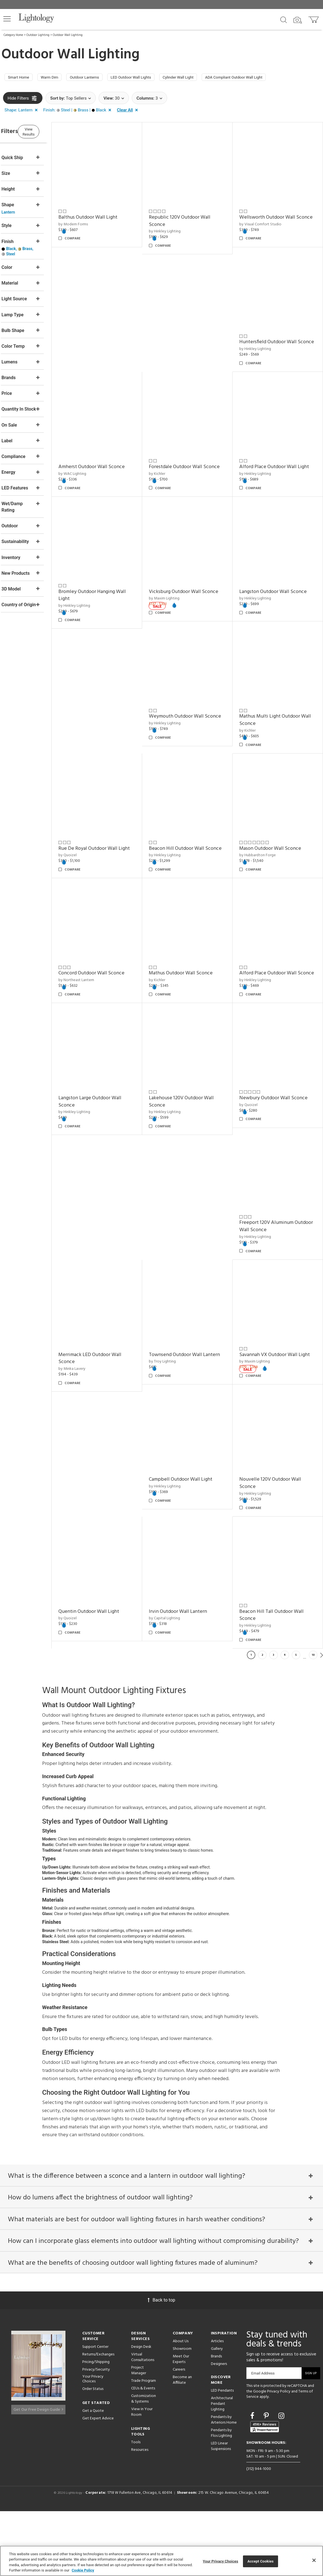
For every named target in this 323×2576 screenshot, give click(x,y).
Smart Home (21, 78)
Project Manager (138, 2435)
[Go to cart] (314, 18)
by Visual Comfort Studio (268, 226)
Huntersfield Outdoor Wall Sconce (108, 340)
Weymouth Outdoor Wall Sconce (107, 700)
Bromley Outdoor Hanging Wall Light (197, 465)
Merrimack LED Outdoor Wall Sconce (111, 1310)
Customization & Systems (143, 2464)
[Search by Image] (297, 20)
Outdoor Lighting (37, 35)
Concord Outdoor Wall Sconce (280, 822)
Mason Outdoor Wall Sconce (194, 822)
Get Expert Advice (98, 2483)
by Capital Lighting (262, 1556)
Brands (216, 2421)
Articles (217, 2406)
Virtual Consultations (142, 2422)
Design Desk (141, 2411)
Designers (219, 2429)
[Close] (314, 2560)
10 (313, 1710)
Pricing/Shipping (96, 2427)
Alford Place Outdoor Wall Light (108, 465)
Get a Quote (93, 2475)
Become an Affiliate (182, 2445)
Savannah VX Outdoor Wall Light (276, 1310)
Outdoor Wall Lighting (68, 35)
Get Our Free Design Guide (38, 2472)
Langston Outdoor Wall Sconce (280, 579)
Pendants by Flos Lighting (221, 2498)
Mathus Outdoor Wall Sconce (195, 939)
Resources (139, 2514)
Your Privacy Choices (92, 2444)
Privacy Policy (278, 2456)
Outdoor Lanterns (97, 78)
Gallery (217, 2413)
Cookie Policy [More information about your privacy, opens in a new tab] (83, 2570)
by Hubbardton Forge (181, 828)
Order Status (92, 2453)
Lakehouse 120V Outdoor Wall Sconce (195, 1067)
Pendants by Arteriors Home (224, 2485)
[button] (7, 19)
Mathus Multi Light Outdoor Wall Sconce (193, 700)
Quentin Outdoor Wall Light (277, 1431)
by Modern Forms (95, 219)
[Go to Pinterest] (267, 2480)
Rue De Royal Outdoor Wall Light (276, 700)
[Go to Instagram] (281, 2480)
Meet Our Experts (181, 2424)
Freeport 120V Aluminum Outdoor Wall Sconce (274, 1185)
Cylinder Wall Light (205, 78)
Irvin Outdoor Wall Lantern (276, 1549)
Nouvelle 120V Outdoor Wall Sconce (194, 1434)
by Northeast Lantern (264, 828)
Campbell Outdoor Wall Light (112, 1431)
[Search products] (283, 19)
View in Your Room (142, 2477)
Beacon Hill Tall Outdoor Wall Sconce (112, 1670)
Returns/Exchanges (98, 2419)
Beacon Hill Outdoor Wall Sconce (107, 825)
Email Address (263, 2438)
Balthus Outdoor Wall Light (109, 212)
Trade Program (143, 2445)
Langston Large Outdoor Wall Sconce (111, 1067)
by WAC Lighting (177, 343)
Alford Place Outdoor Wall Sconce (275, 943)
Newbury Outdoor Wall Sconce (281, 1064)
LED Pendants (222, 2455)
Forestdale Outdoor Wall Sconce (273, 340)
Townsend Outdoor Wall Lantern (189, 1310)
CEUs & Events (143, 2453)
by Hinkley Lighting (179, 226)
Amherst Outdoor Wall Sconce (196, 337)
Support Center (95, 2411)
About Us (180, 2406)
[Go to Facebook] (253, 2480)
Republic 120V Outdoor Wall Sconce (194, 215)
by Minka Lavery (93, 1320)
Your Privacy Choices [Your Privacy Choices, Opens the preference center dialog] (220, 2561)
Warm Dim (57, 78)
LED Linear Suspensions (221, 2511)
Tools (135, 2507)
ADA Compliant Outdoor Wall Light (269, 78)
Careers (179, 2434)
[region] (161, 2561)
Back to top (161, 2364)
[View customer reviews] (264, 2491)
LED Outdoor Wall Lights (151, 78)
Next (321, 1709)
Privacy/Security (96, 2434)
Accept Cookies (260, 2561)
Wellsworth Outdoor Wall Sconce (274, 215)
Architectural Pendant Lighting (222, 2468)
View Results (49, 132)
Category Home (13, 35)
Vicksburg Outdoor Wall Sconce (281, 461)
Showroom (182, 2413)
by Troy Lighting (176, 1320)
